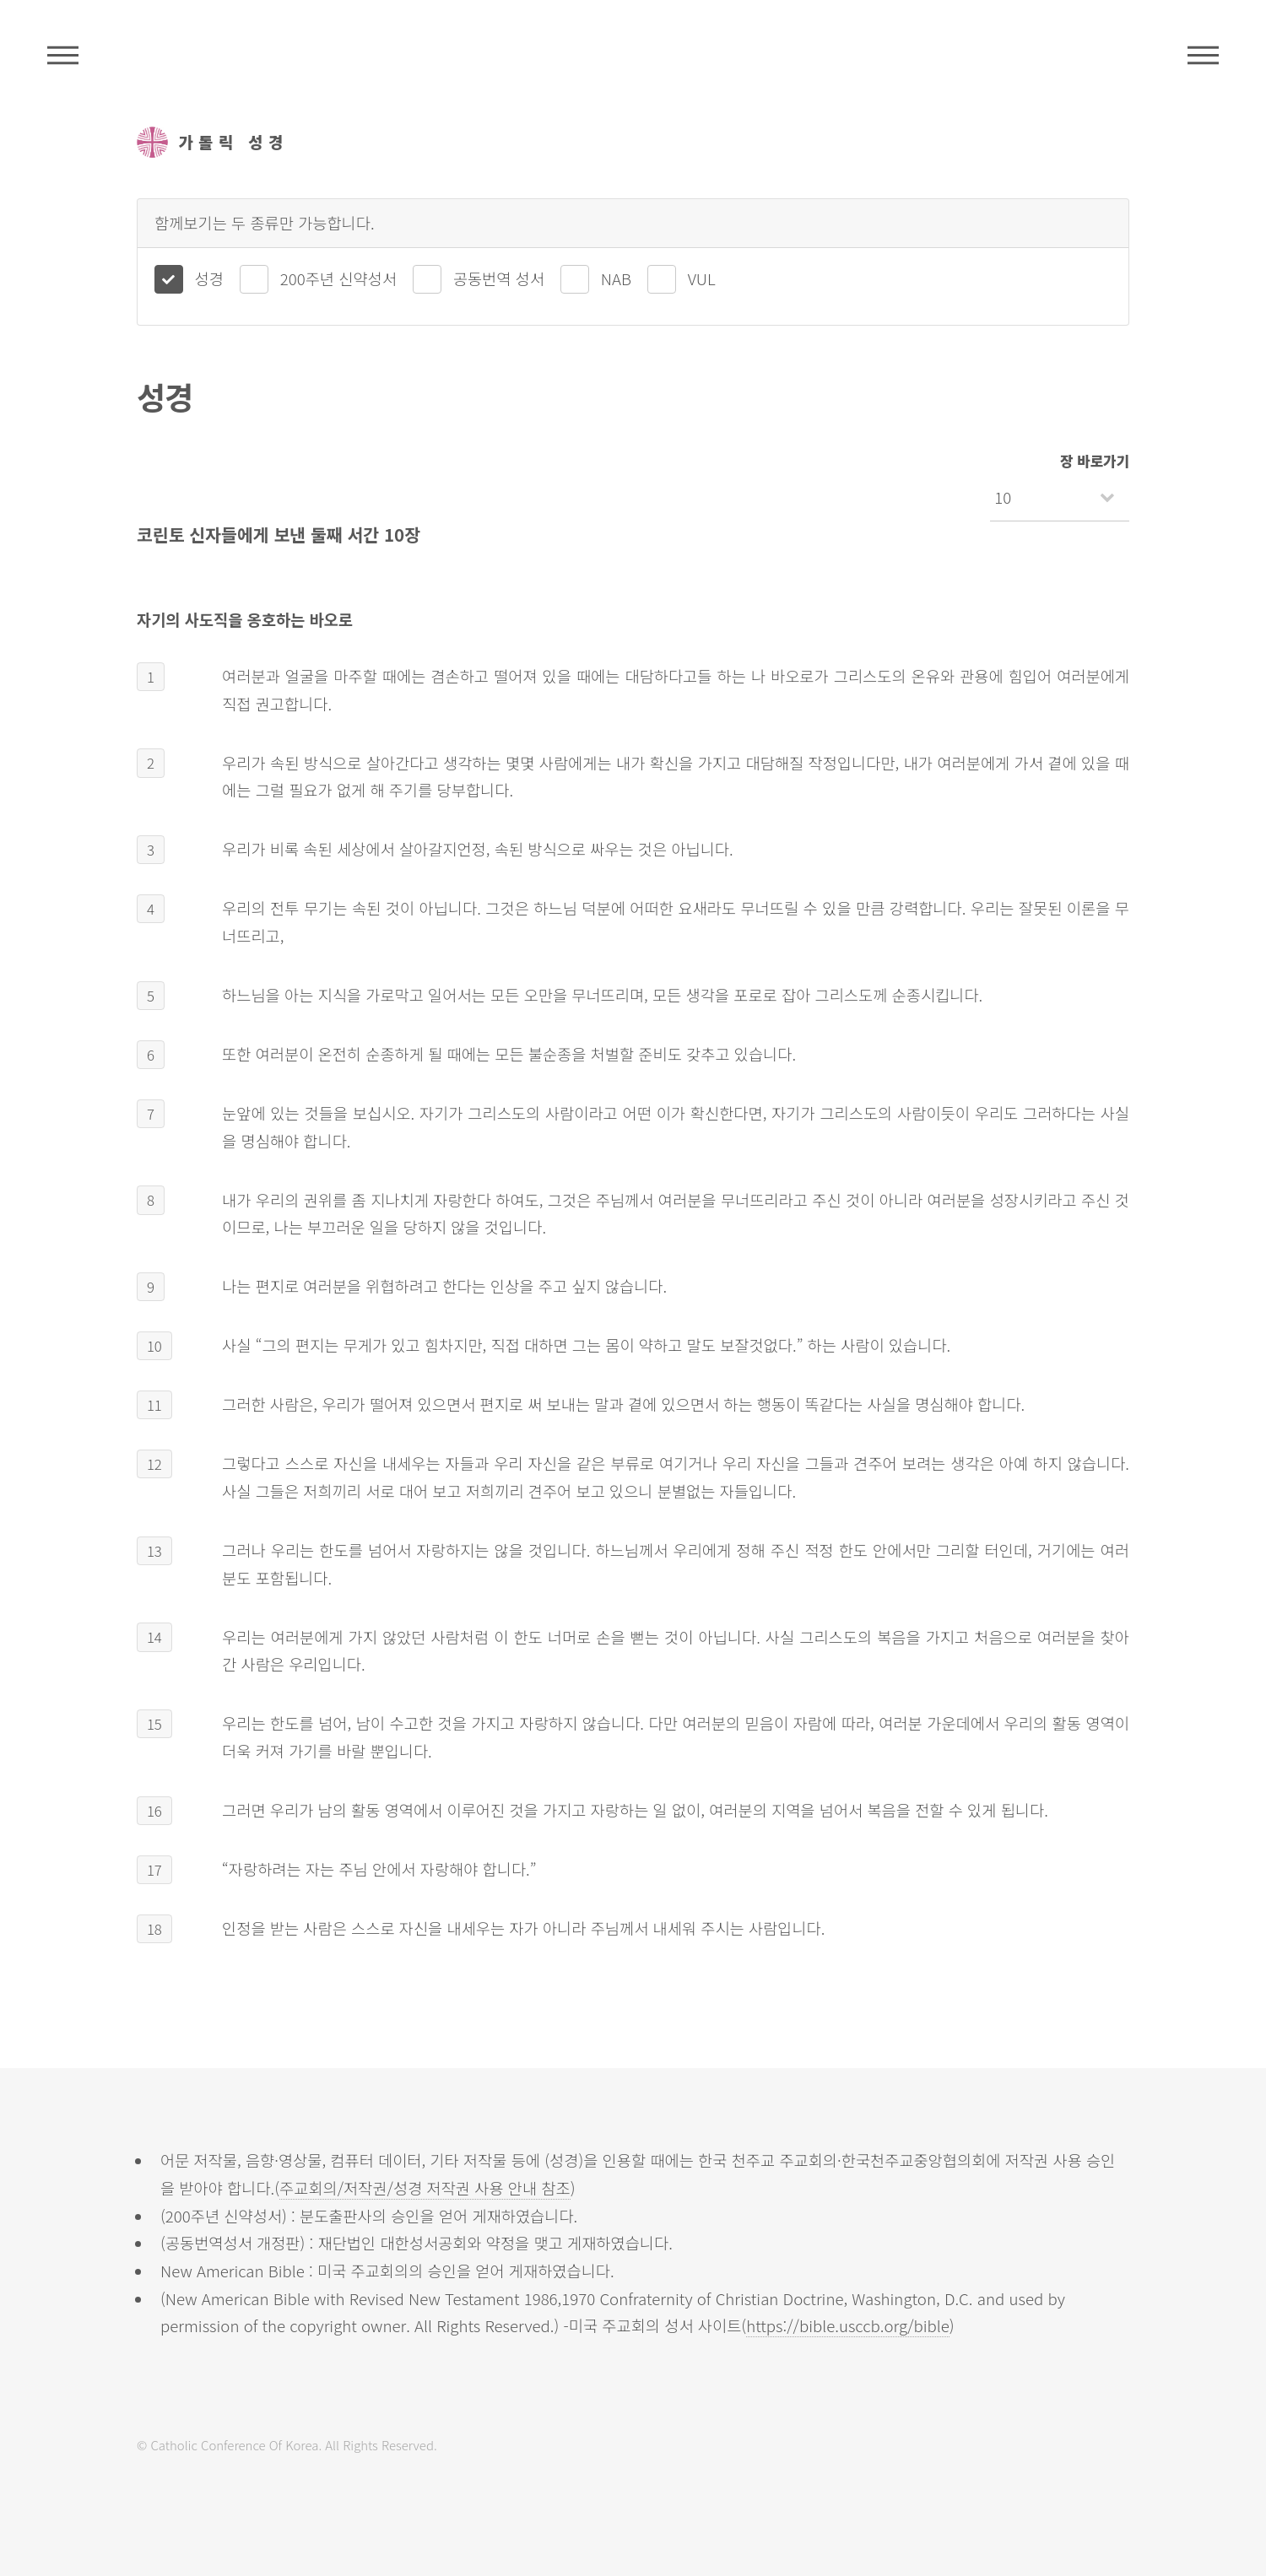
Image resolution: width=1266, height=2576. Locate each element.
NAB (616, 278)
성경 (209, 278)
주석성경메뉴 (63, 54)
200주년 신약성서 (338, 278)
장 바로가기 (1094, 461)
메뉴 (1203, 54)
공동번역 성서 (498, 278)
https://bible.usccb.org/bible (848, 2325)
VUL (702, 278)
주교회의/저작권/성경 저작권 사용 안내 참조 (425, 2187)
